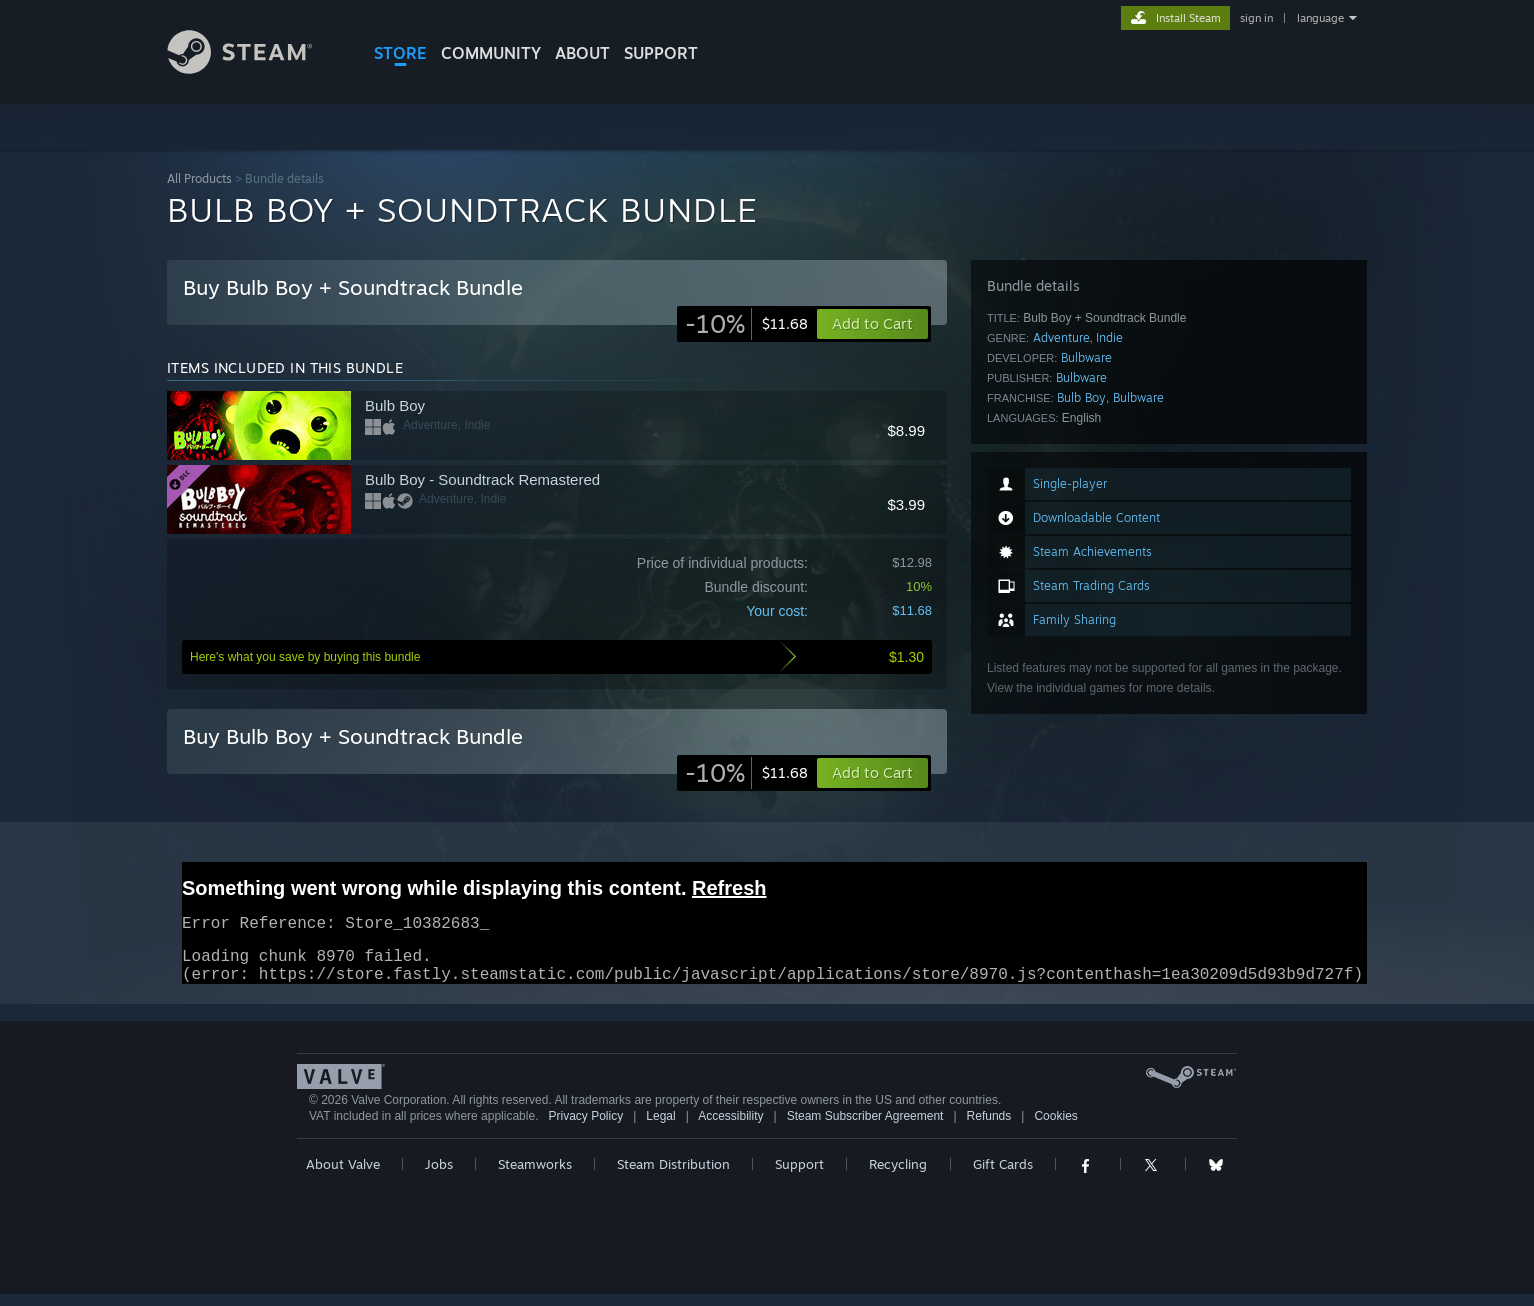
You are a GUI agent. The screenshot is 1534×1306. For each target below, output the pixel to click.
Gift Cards (1003, 1176)
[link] (746, 324)
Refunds (989, 1128)
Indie (1109, 337)
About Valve (343, 1176)
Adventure (1061, 337)
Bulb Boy (1081, 397)
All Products (199, 178)
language (1320, 18)
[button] (872, 773)
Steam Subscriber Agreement (865, 1128)
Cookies (1055, 1128)
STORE (400, 53)
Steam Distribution (673, 1176)
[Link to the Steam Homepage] (255, 68)
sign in (1256, 18)
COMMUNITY (491, 53)
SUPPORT (661, 53)
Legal (660, 1128)
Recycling (898, 1176)
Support (799, 1176)
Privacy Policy (585, 1128)
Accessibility (730, 1128)
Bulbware (1086, 357)
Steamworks (535, 1176)
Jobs (439, 1176)
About (582, 53)
